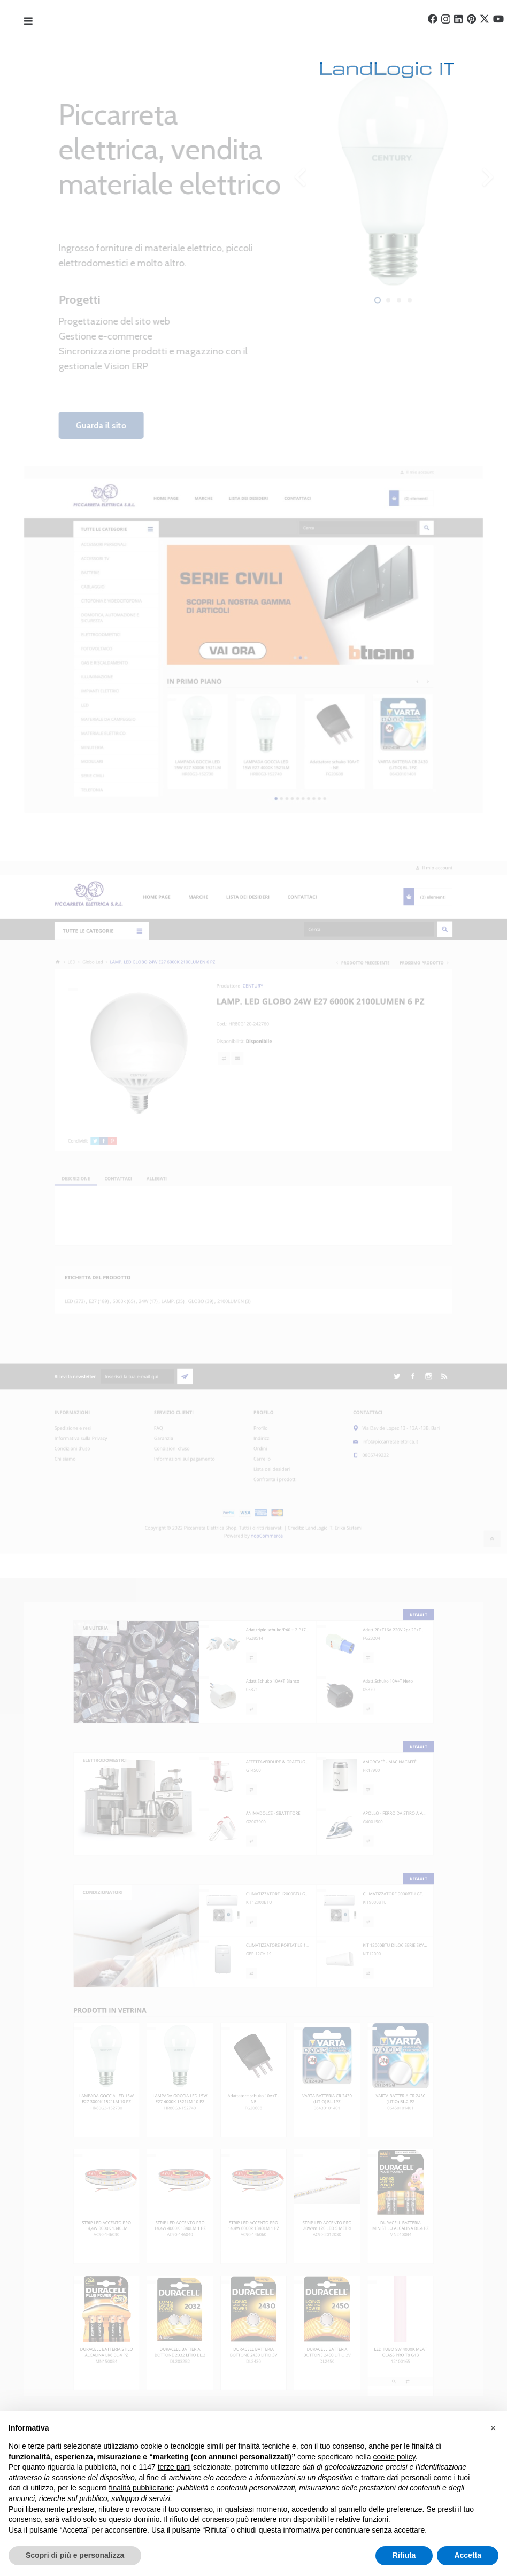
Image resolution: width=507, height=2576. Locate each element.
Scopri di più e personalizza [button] (75, 2555)
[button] (493, 2427)
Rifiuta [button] (404, 2555)
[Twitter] (484, 19)
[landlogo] (239, 70)
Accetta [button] (467, 2555)
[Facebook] (432, 19)
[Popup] (28, 21)
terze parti (174, 2467)
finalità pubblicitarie (141, 2488)
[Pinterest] (471, 19)
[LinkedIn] (458, 19)
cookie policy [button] (394, 2456)
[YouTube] (498, 19)
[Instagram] (445, 19)
